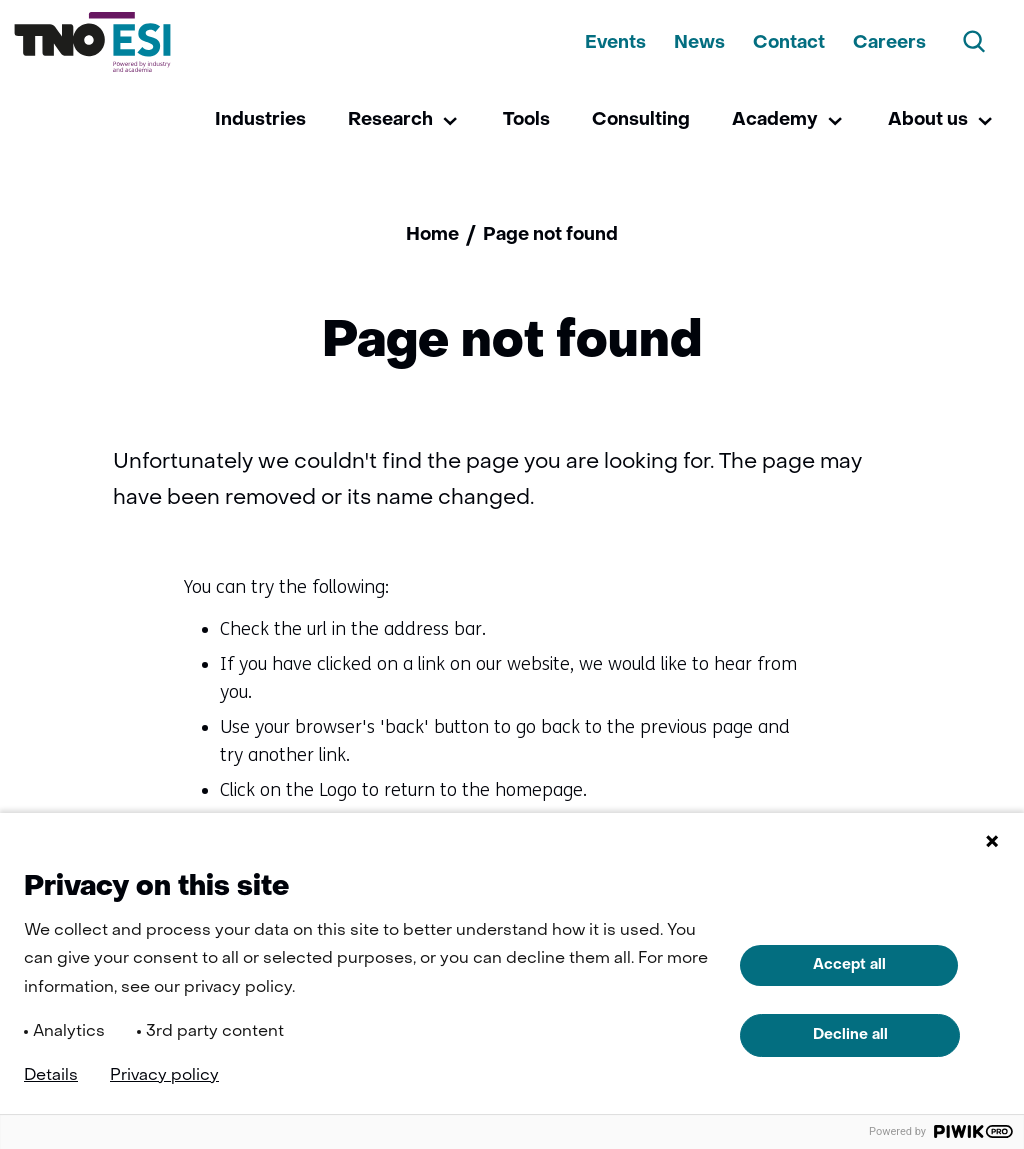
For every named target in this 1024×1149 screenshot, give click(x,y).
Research (390, 120)
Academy (775, 120)
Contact (789, 43)
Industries (260, 120)
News (699, 43)
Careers (889, 43)
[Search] (975, 42)
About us (928, 120)
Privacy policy (164, 1076)
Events (615, 43)
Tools (526, 120)
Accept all (849, 965)
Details (51, 1076)
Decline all (850, 1035)
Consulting (641, 120)
